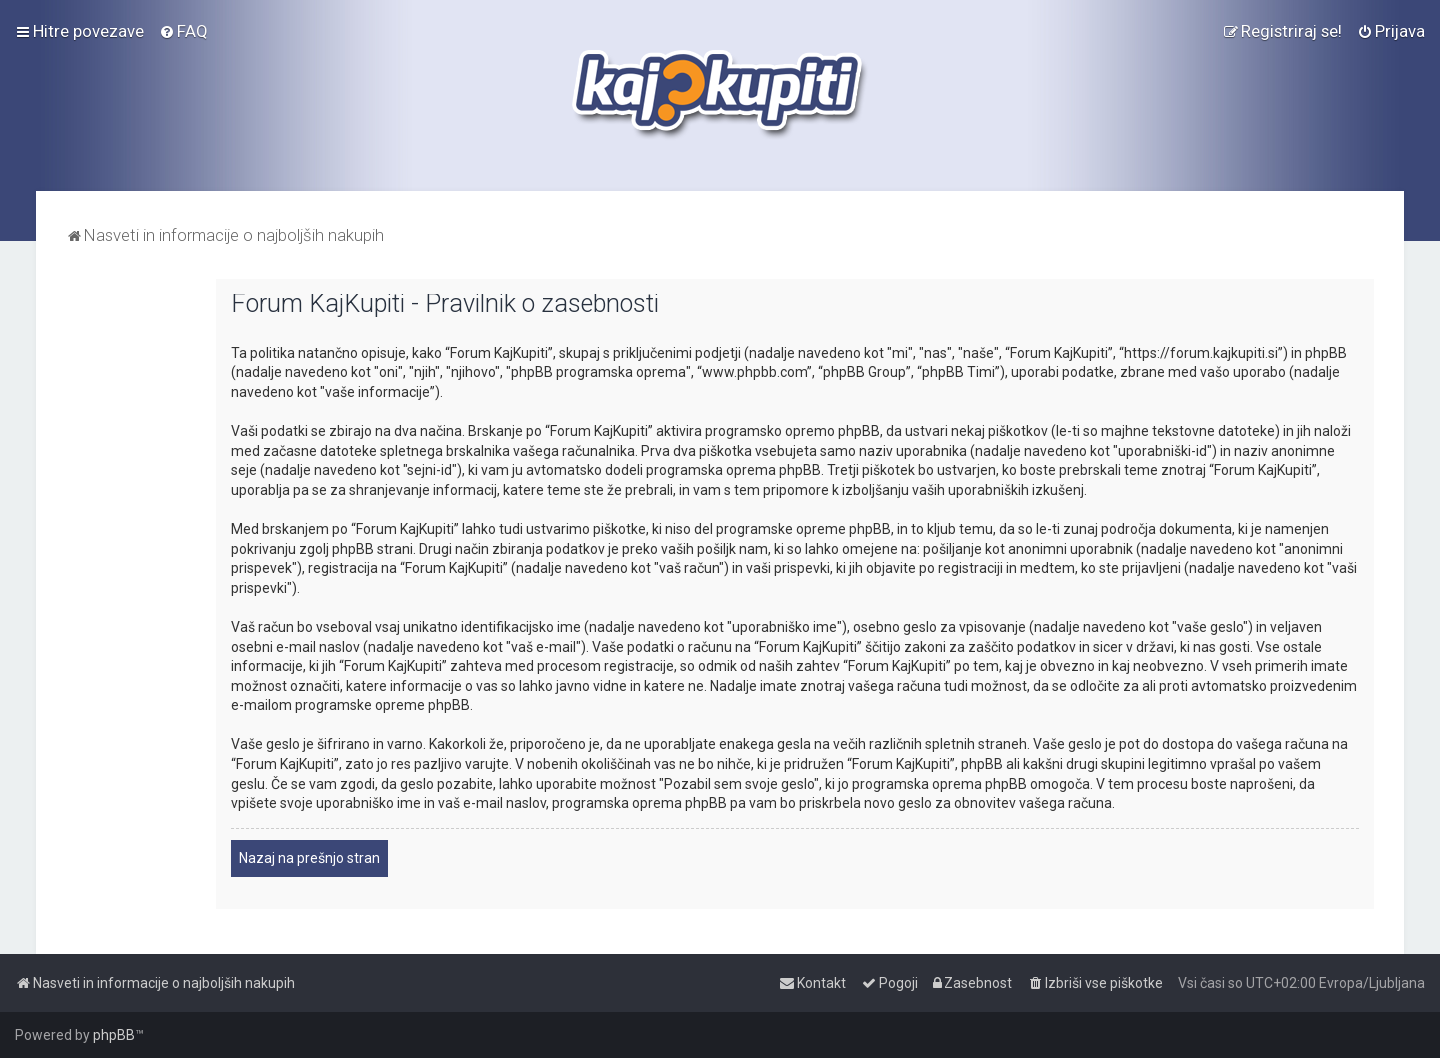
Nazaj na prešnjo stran (309, 858)
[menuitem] (183, 31)
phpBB (114, 1035)
